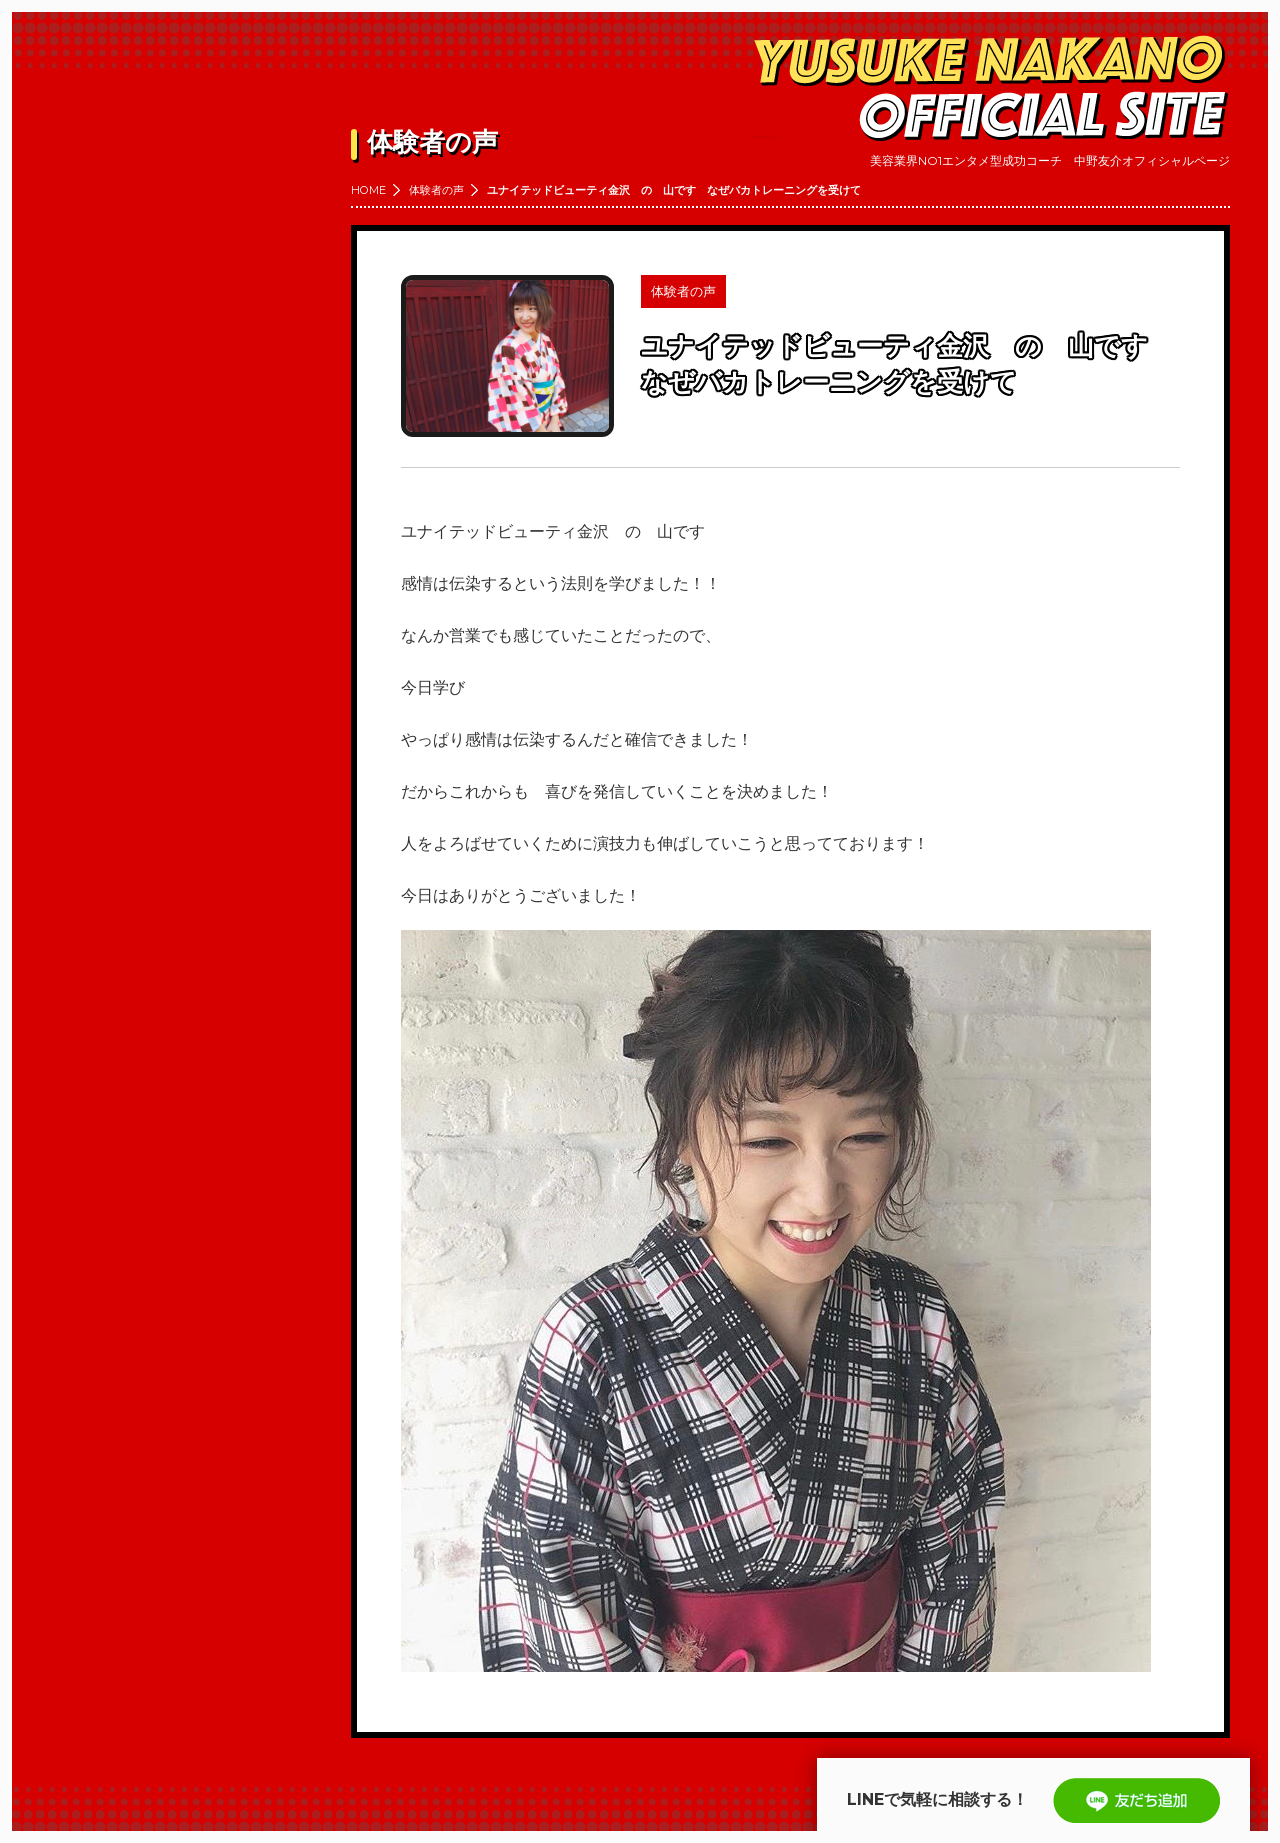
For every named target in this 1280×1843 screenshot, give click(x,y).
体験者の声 (436, 190)
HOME (368, 190)
